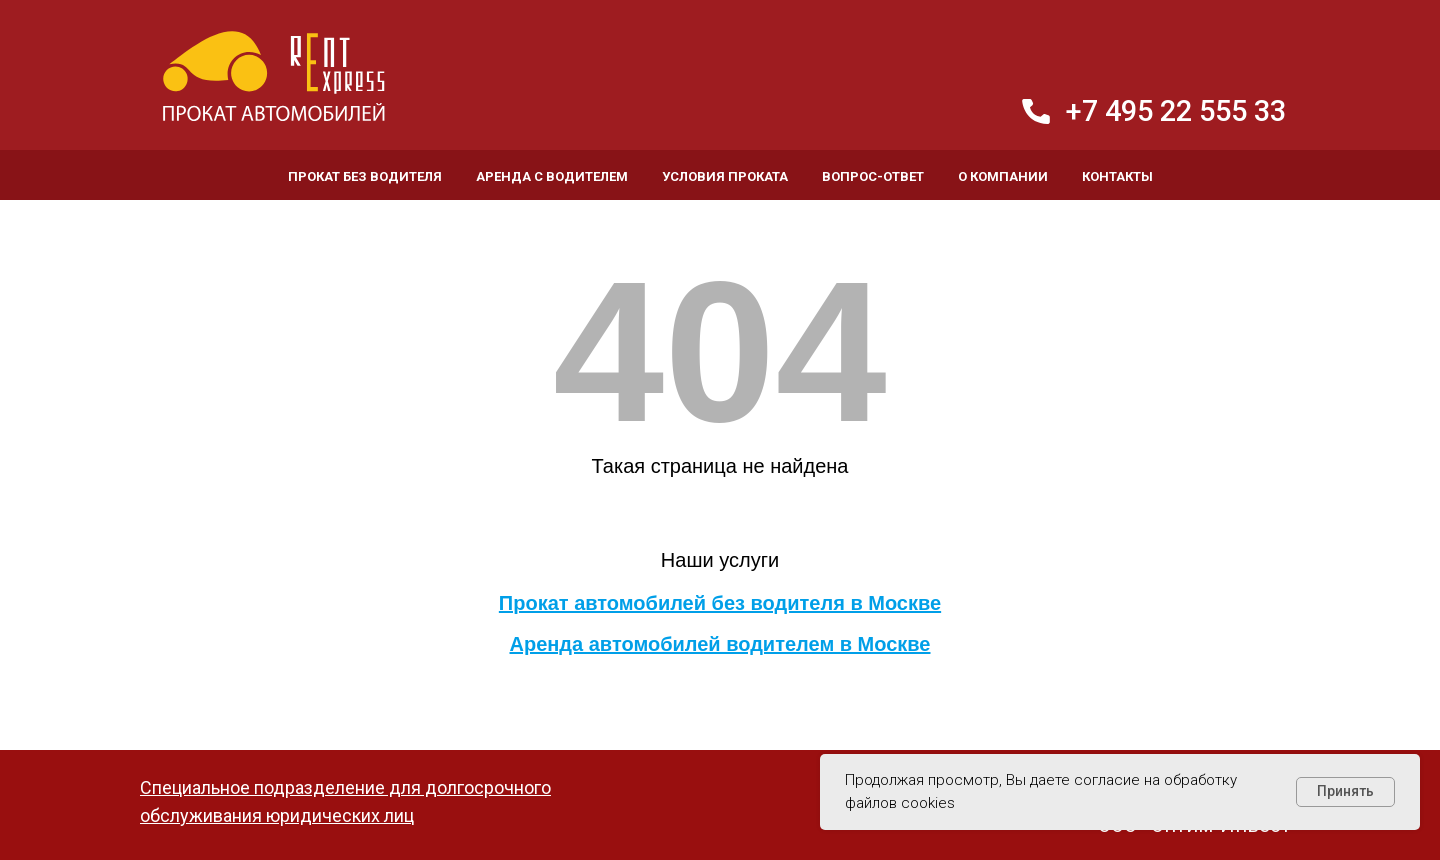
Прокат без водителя (365, 176)
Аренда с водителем (552, 176)
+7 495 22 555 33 (1176, 111)
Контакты (1117, 176)
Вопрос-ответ (873, 176)
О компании (1003, 176)
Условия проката (725, 176)
